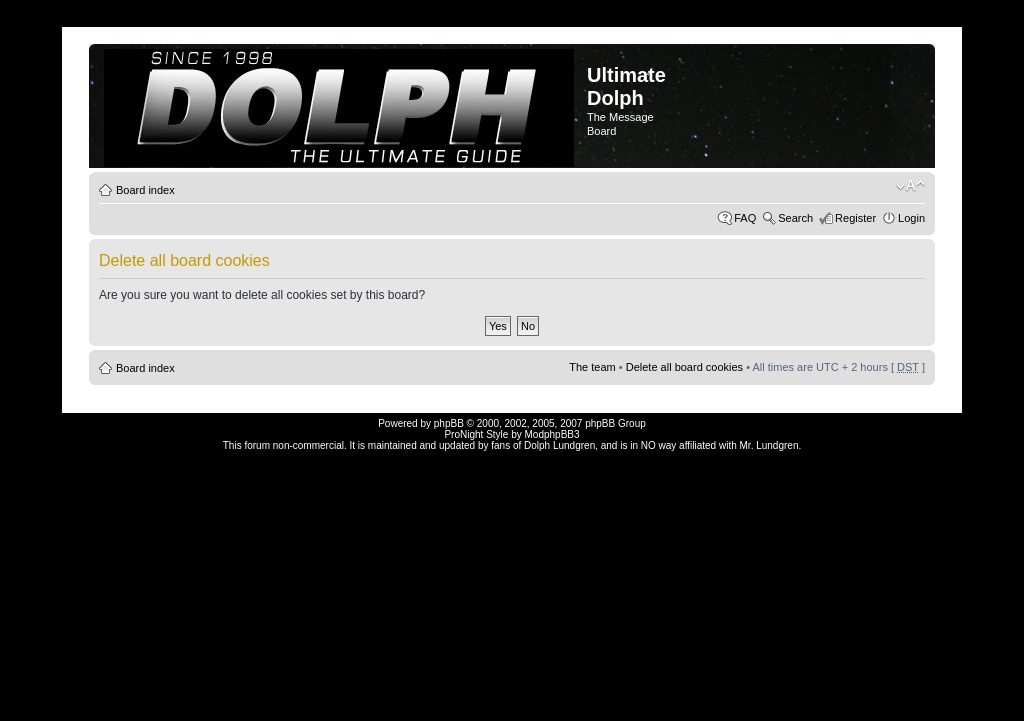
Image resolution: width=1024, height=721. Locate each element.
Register (855, 218)
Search (795, 218)
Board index (145, 190)
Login (911, 218)
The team (592, 367)
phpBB (449, 423)
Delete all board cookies (684, 367)
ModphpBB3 (552, 434)
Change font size (910, 186)
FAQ (745, 218)
